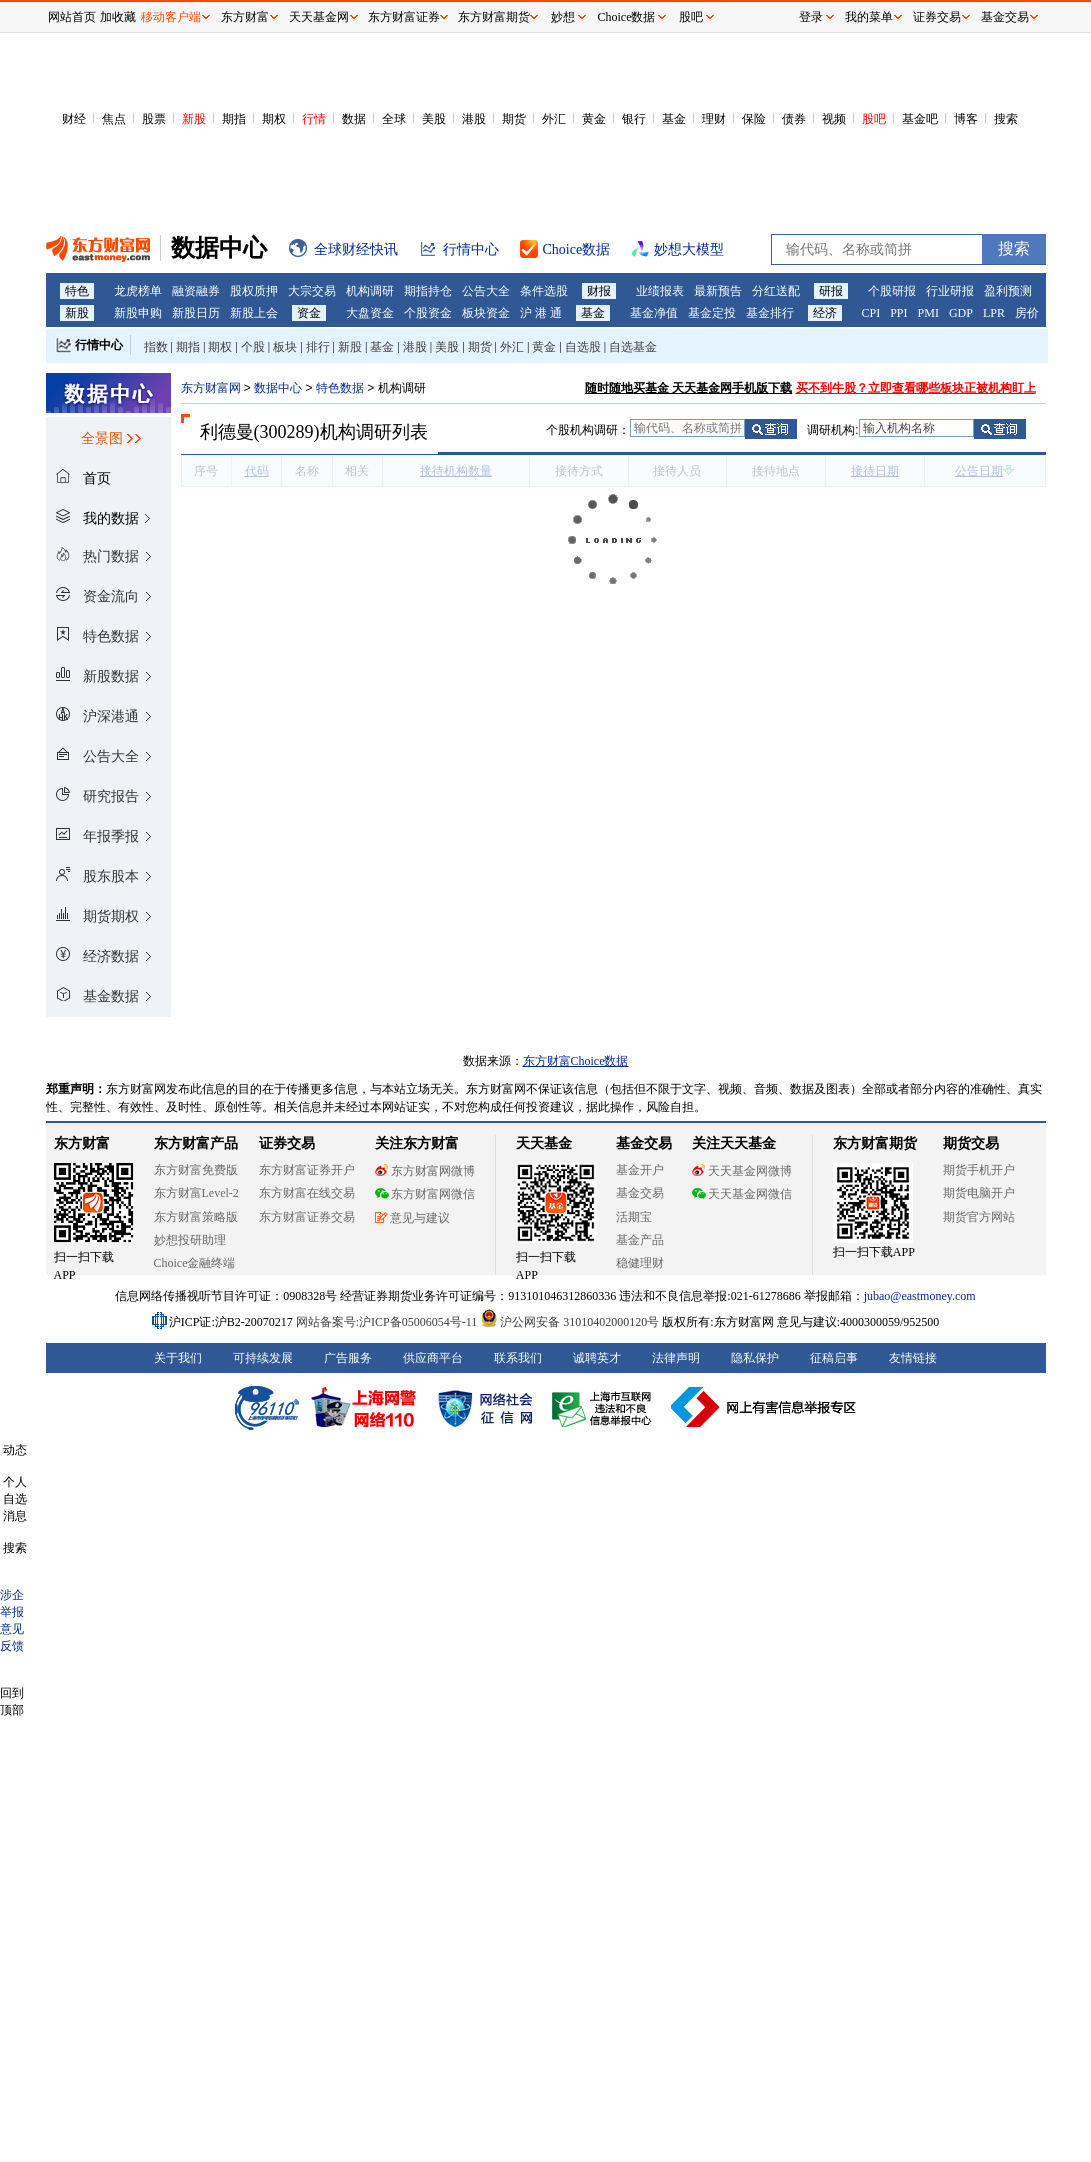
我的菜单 (869, 17)
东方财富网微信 (425, 1194)
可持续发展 (263, 1358)
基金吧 (920, 119)
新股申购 (138, 313)
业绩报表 (660, 291)
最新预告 (718, 291)
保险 (754, 119)
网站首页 (72, 17)
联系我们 (518, 1358)
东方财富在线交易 (307, 1193)
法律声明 (676, 1358)
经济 (825, 313)
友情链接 (913, 1358)
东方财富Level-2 (196, 1193)
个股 (253, 347)
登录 (811, 17)
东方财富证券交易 (307, 1217)
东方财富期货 (875, 1143)
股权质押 (254, 291)
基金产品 (640, 1240)
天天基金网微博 (742, 1171)
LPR (994, 313)
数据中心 (278, 388)
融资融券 (196, 291)
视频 (834, 119)
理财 (714, 119)
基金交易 (640, 1193)
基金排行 (770, 313)
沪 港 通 (541, 313)
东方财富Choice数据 (576, 1061)
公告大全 (486, 291)
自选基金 (633, 347)
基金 (674, 119)
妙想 (563, 17)
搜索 (1006, 119)
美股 (434, 119)
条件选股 (544, 291)
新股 (194, 119)
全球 (394, 119)
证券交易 (937, 17)
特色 (77, 291)
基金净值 (654, 313)
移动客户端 (171, 17)
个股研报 (892, 291)
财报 (599, 291)
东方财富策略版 (196, 1217)
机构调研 (370, 291)
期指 (234, 119)
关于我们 (178, 1358)
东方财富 (82, 1143)
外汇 (554, 119)
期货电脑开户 (979, 1193)
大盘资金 (370, 313)
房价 (1027, 313)
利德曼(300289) (260, 432)
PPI (898, 313)
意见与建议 (412, 1218)
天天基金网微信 (742, 1194)
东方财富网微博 (425, 1171)
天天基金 (544, 1143)
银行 (634, 119)
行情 (314, 119)
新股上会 (254, 313)
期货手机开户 (979, 1170)
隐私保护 (755, 1358)
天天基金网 (319, 17)
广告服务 (348, 1358)
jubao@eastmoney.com (920, 1296)
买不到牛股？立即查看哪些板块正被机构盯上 (916, 388)
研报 (831, 291)
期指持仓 (428, 291)
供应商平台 (433, 1358)
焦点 (114, 119)
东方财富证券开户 (307, 1170)
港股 (474, 119)
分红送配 (776, 291)
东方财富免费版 (196, 1170)
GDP (961, 313)
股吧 (874, 119)
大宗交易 (312, 291)
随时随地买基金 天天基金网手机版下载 (688, 388)
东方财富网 (211, 388)
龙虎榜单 (138, 291)
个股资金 (428, 313)
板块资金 (486, 313)
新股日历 (196, 313)
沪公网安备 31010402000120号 (569, 1322)
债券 (794, 119)
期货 (514, 119)
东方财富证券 (404, 17)
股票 (154, 119)
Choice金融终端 (195, 1263)
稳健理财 (640, 1263)
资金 (309, 313)
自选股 (583, 347)
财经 (74, 119)
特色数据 (340, 388)
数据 (354, 119)
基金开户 (640, 1170)
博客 (966, 119)
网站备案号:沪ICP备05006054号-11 (388, 1322)
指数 (156, 347)
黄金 (594, 119)
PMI (928, 313)
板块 (285, 347)
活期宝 (634, 1217)
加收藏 (118, 17)
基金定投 (712, 313)
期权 (274, 119)
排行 (318, 347)
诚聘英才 (597, 1358)
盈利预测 (1008, 291)
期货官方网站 (979, 1217)
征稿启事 (834, 1358)
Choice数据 (627, 17)
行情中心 (99, 345)
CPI (871, 313)
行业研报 (950, 291)
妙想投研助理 (190, 1240)
